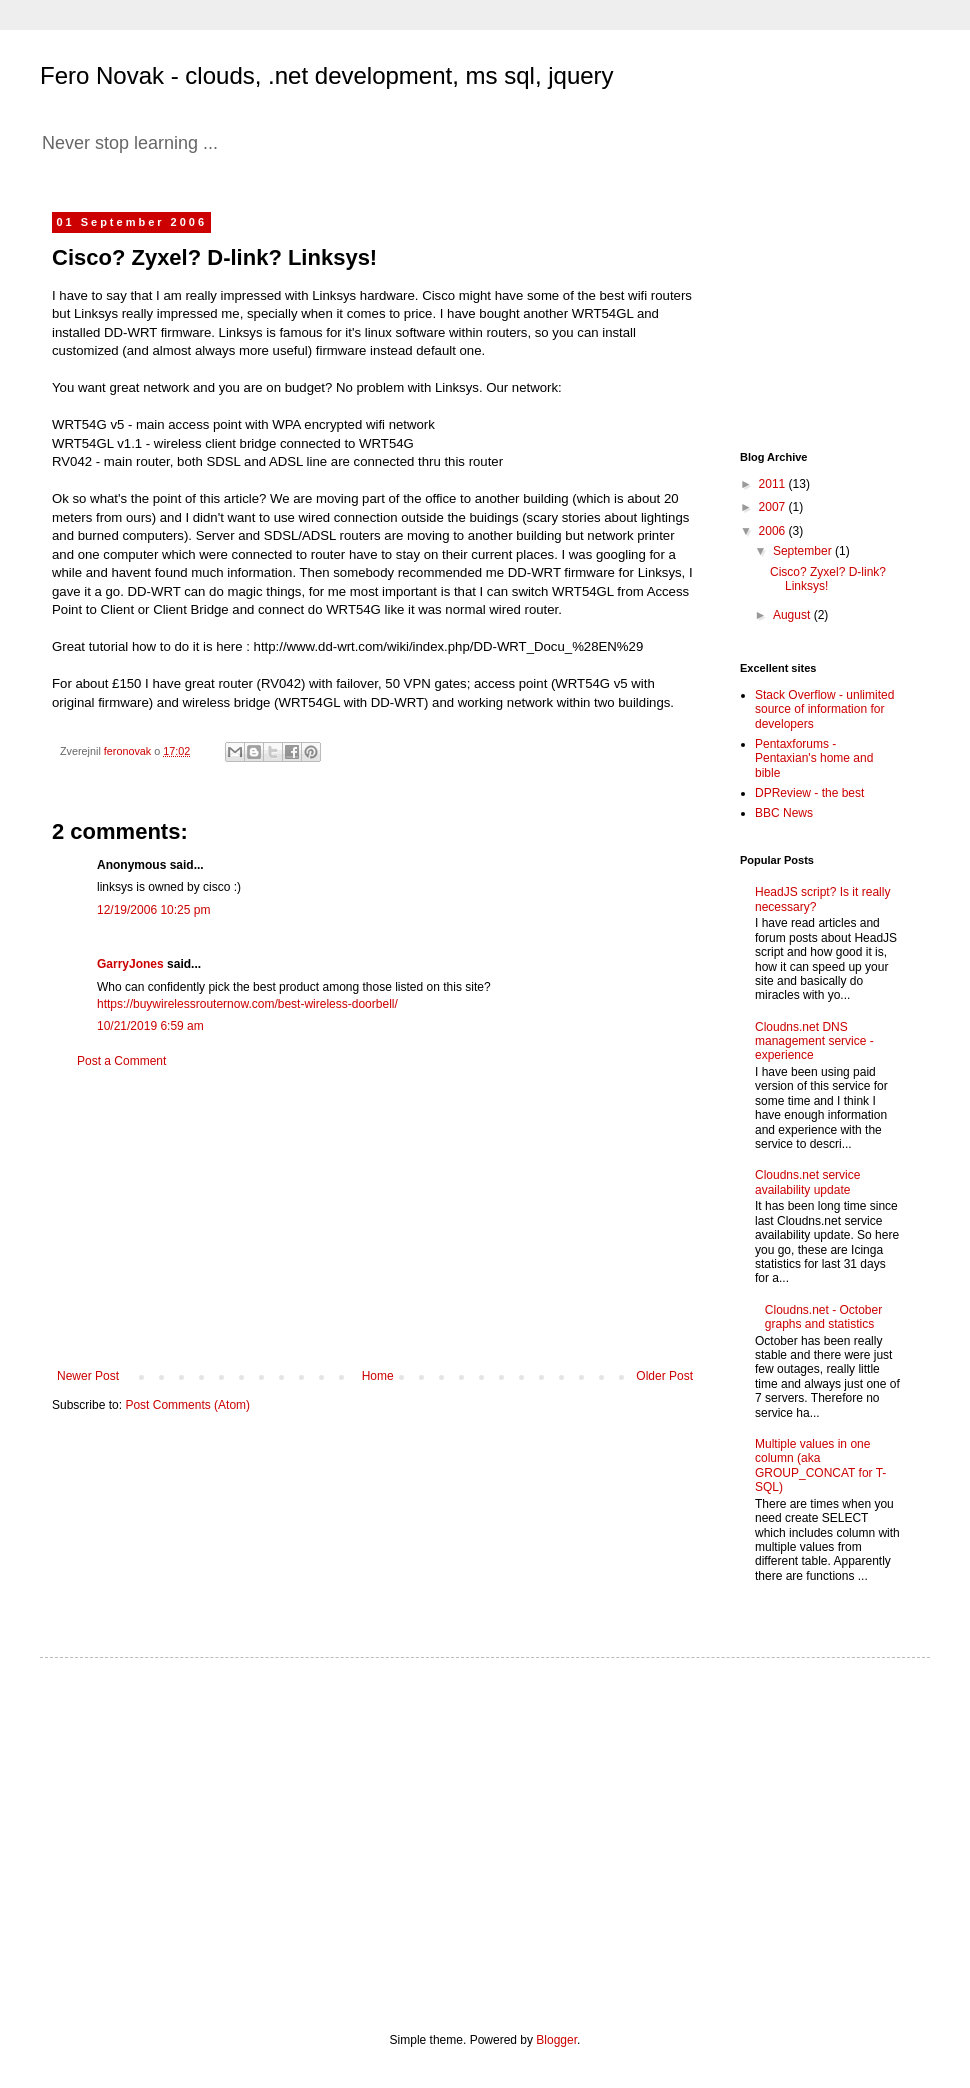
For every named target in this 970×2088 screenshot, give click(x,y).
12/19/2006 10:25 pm (153, 910)
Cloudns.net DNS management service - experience (814, 1041)
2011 (774, 484)
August (793, 615)
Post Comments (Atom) (187, 1405)
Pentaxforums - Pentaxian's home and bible (814, 758)
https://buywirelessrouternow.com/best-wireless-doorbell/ (247, 1004)
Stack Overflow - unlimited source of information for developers (824, 709)
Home (378, 1376)
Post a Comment (121, 1061)
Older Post (664, 1376)
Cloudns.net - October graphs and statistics (823, 1317)
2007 (774, 507)
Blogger (556, 2040)
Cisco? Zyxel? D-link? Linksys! (828, 579)
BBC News (784, 813)
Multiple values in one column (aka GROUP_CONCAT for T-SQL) (820, 1465)
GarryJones (130, 964)
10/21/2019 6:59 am (150, 1026)
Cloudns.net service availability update (807, 1182)
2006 (774, 531)
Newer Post (88, 1376)
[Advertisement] (375, 1219)
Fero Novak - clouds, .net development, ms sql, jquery (327, 75)
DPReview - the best (809, 793)
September (804, 551)
